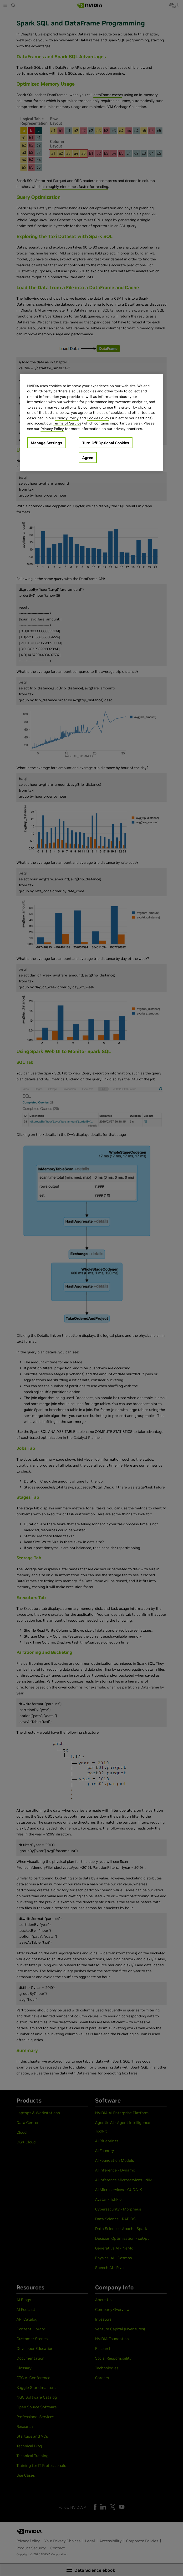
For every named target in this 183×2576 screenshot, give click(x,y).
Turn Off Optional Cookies (105, 442)
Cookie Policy (98, 417)
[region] (91, 422)
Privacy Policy (67, 417)
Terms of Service (67, 423)
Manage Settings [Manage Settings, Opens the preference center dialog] (46, 442)
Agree (87, 457)
